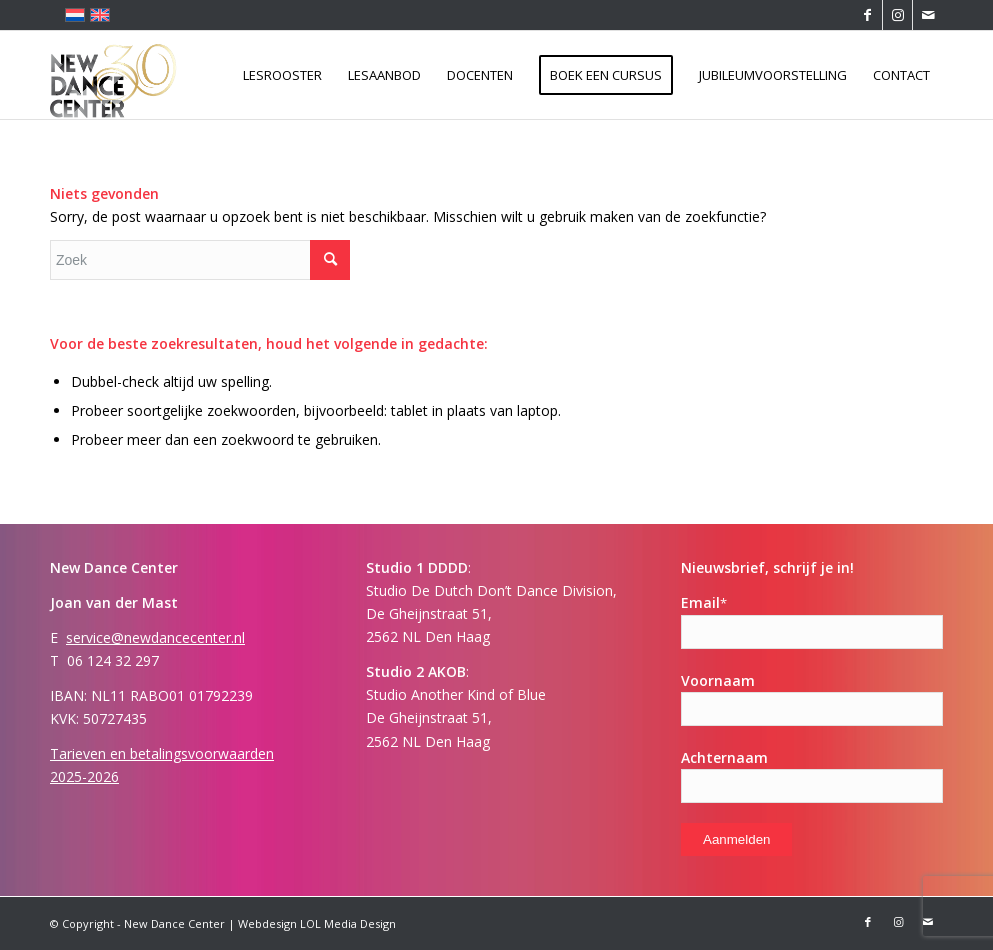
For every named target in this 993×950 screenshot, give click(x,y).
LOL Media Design (348, 923)
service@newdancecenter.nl (155, 637)
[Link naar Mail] (928, 15)
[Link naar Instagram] (897, 15)
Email (704, 602)
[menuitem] (282, 75)
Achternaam (724, 757)
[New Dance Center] (114, 75)
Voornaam (718, 680)
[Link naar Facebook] (867, 15)
